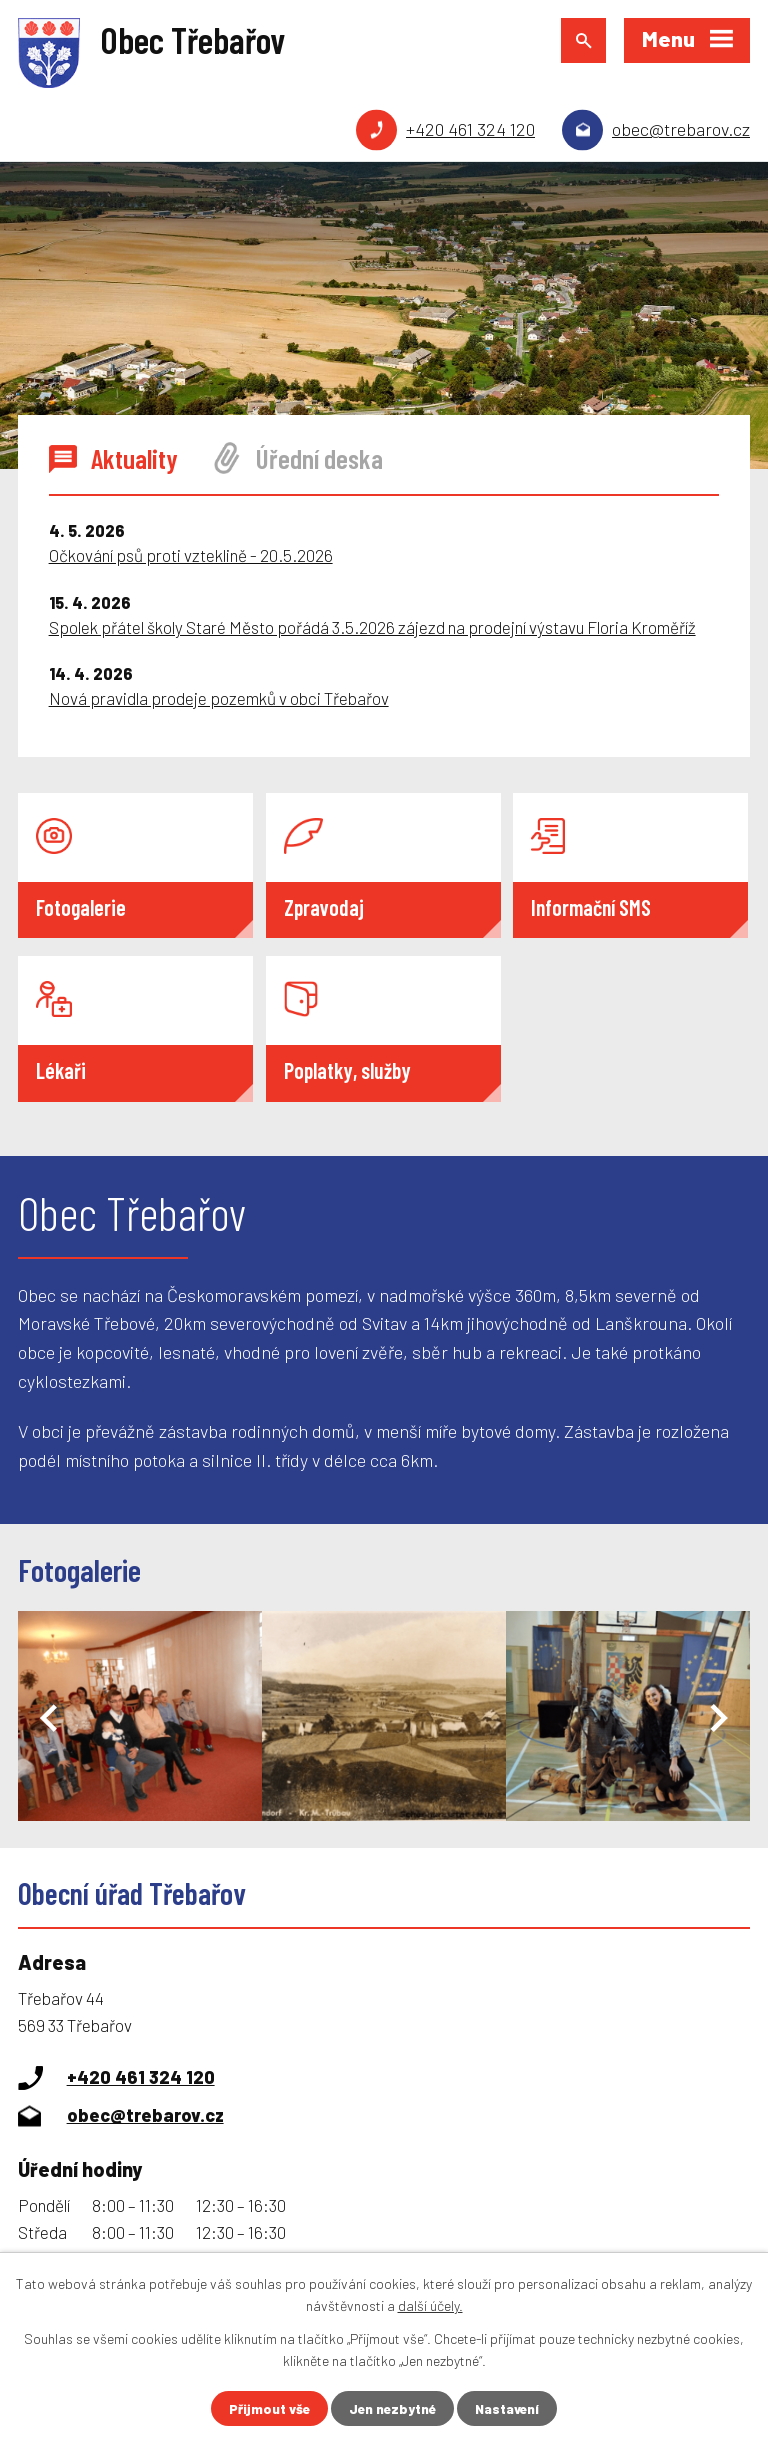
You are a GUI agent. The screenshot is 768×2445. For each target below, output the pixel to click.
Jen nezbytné (392, 2408)
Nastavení (511, 2408)
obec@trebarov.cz (681, 129)
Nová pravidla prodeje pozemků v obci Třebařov (219, 698)
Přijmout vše (266, 2408)
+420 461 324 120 (470, 129)
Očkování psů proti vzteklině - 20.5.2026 (191, 555)
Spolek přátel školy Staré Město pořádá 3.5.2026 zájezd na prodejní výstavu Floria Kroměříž (372, 627)
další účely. (430, 2304)
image (140, 1716)
